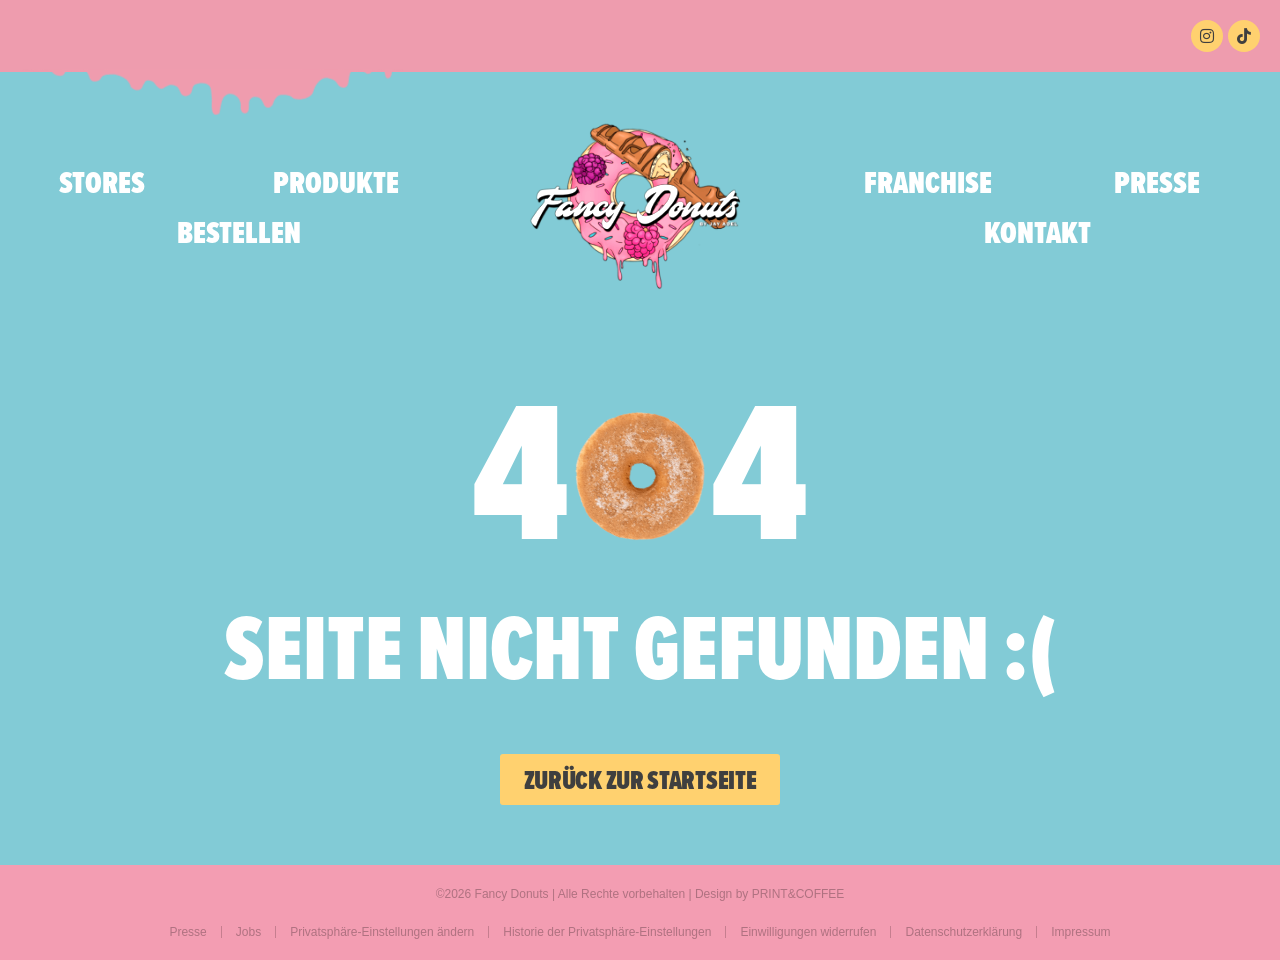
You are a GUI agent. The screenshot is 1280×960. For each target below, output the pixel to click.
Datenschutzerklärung (963, 932)
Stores (102, 182)
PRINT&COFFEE (798, 894)
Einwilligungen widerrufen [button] (808, 932)
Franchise (928, 182)
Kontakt (1037, 232)
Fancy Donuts (512, 894)
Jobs (248, 932)
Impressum (1080, 932)
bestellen (239, 232)
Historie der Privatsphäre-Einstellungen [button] (607, 932)
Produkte (341, 182)
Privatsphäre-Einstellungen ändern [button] (382, 932)
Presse (1157, 182)
